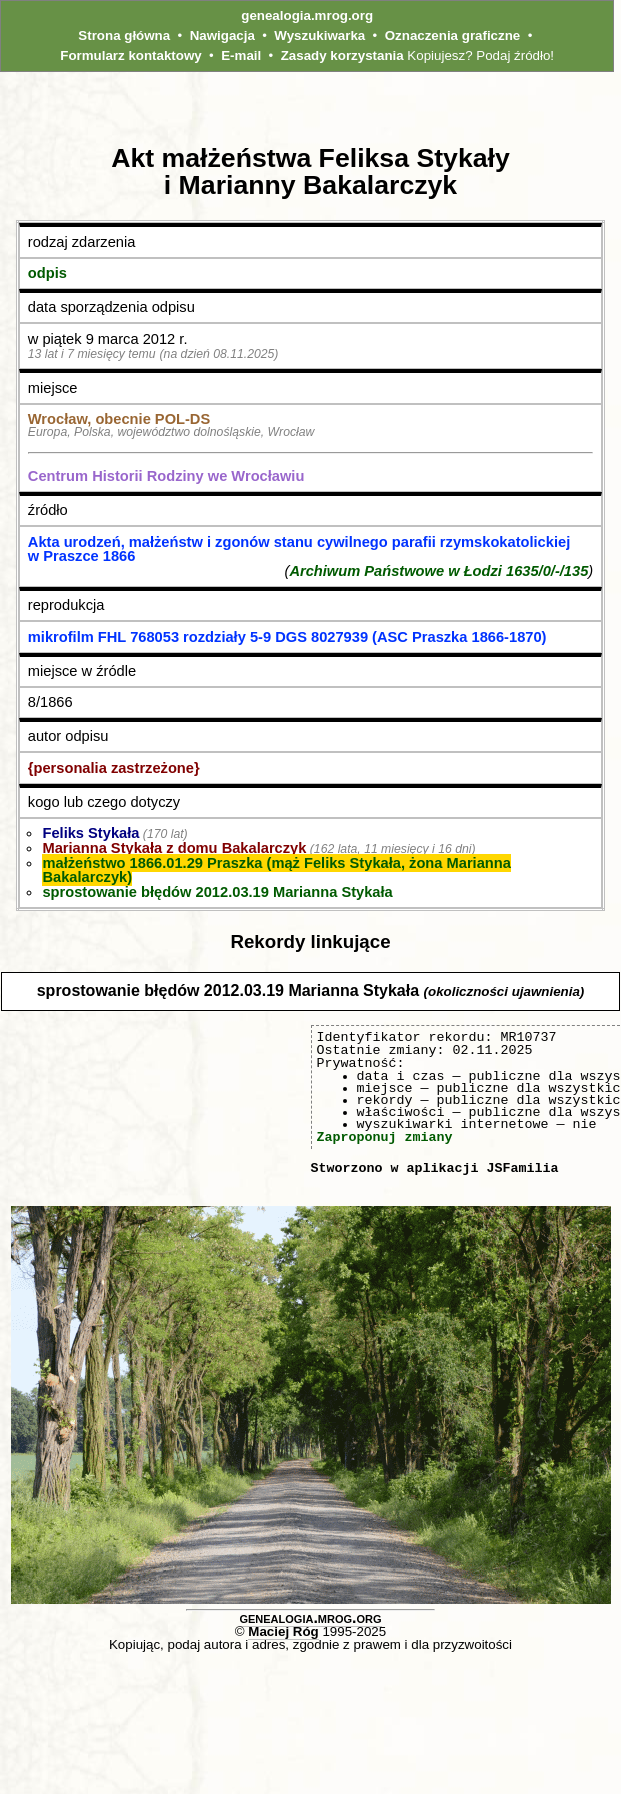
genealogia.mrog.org (307, 15)
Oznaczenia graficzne (453, 35)
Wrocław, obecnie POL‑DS (119, 419)
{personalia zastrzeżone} (114, 768)
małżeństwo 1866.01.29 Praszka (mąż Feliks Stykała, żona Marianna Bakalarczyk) (276, 870)
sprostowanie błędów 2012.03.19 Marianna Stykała (217, 892)
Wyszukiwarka (319, 35)
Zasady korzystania (342, 55)
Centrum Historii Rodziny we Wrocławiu (166, 476)
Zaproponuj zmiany (385, 1137)
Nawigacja (222, 35)
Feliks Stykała (90, 833)
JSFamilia (522, 1168)
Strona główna (124, 35)
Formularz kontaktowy (130, 55)
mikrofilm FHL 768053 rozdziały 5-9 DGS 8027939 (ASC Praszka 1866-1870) (287, 637)
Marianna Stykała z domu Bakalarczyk (174, 848)
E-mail (241, 55)
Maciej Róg (283, 1631)
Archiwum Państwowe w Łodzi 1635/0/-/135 (438, 571)
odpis (47, 273)
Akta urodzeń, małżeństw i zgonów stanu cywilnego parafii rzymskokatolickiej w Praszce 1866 (299, 549)
